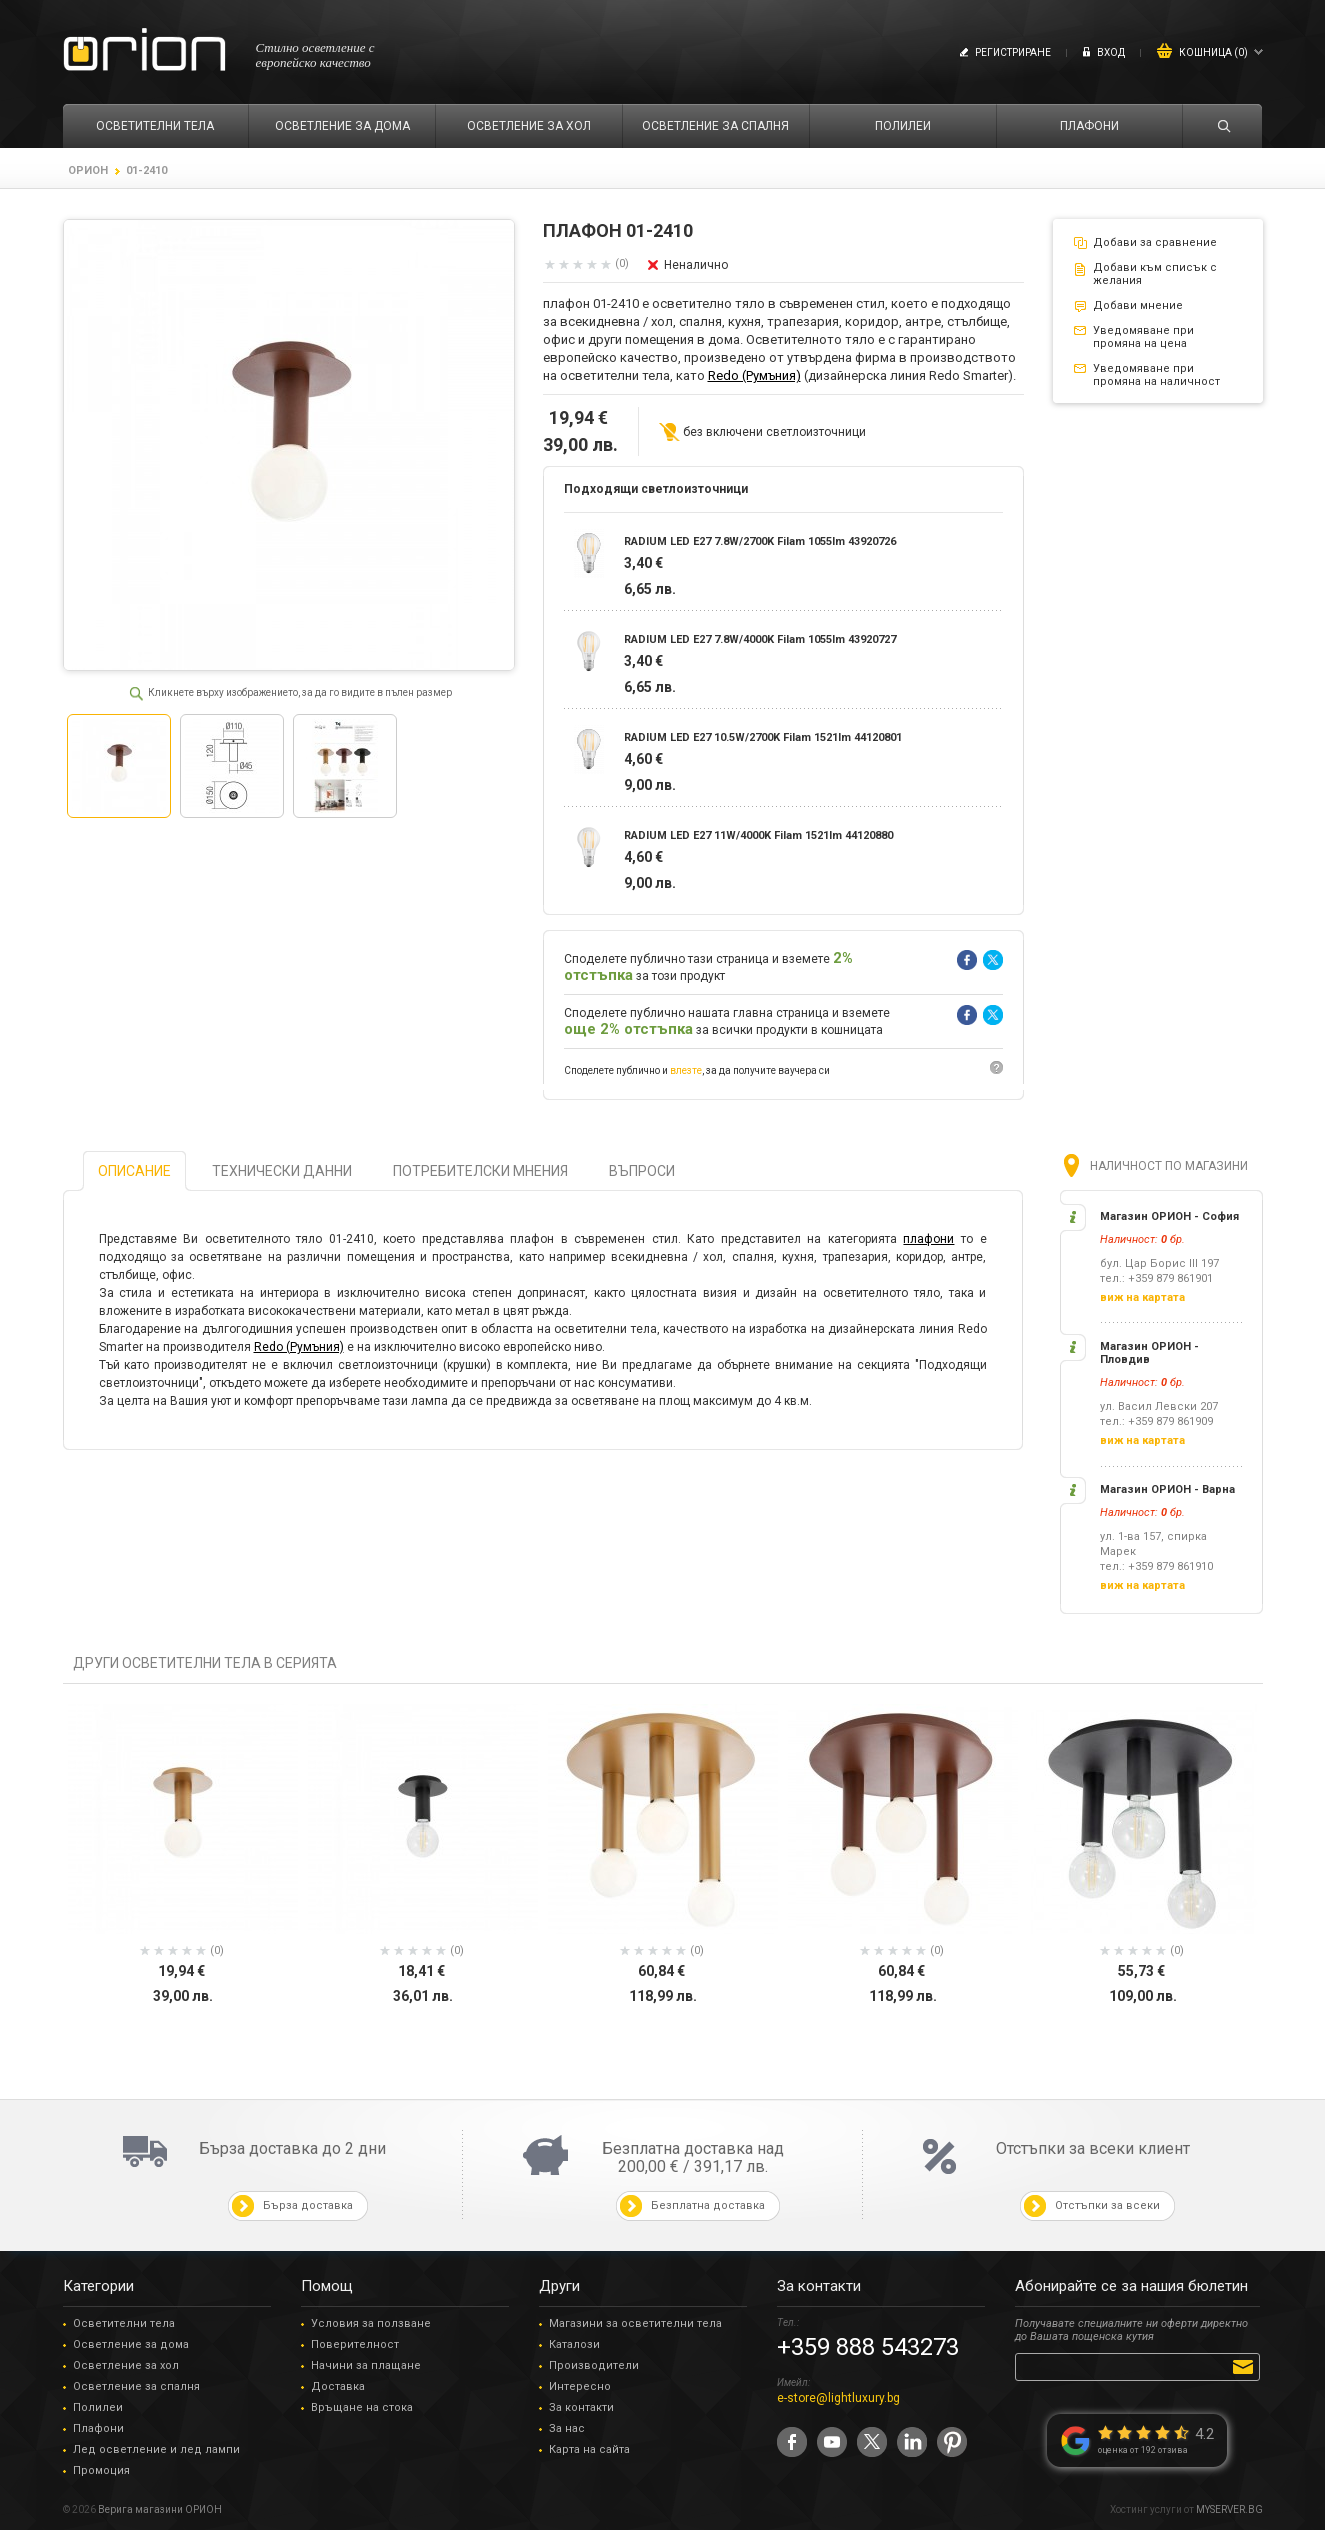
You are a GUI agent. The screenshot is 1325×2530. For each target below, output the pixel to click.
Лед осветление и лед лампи (156, 2449)
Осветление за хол (126, 2365)
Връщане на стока (362, 2407)
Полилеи (98, 2407)
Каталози (574, 2344)
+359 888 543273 (868, 2347)
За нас (567, 2428)
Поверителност (355, 2344)
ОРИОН (88, 170)
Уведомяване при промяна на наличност (1156, 375)
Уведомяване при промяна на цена (1143, 337)
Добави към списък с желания (1155, 274)
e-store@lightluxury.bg (838, 2398)
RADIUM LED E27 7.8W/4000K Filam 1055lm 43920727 (760, 639)
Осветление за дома (131, 2344)
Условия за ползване (371, 2323)
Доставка (338, 2386)
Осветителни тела (124, 2323)
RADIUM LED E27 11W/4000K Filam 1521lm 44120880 (758, 835)
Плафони (98, 2428)
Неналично (696, 265)
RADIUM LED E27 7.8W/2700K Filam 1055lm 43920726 (760, 541)
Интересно (580, 2386)
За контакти (581, 2407)
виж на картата (1142, 1297)
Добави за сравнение (1155, 242)
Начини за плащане (366, 2365)
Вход (1111, 52)
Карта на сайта (589, 2449)
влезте (686, 1070)
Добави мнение (1138, 305)
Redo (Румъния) (754, 375)
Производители (594, 2365)
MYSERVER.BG (1229, 2509)
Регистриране (1013, 52)
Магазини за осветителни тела (635, 2323)
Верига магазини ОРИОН (160, 2509)
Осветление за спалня (136, 2386)
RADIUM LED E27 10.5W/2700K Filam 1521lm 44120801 (763, 737)
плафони (928, 1239)
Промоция (101, 2470)
